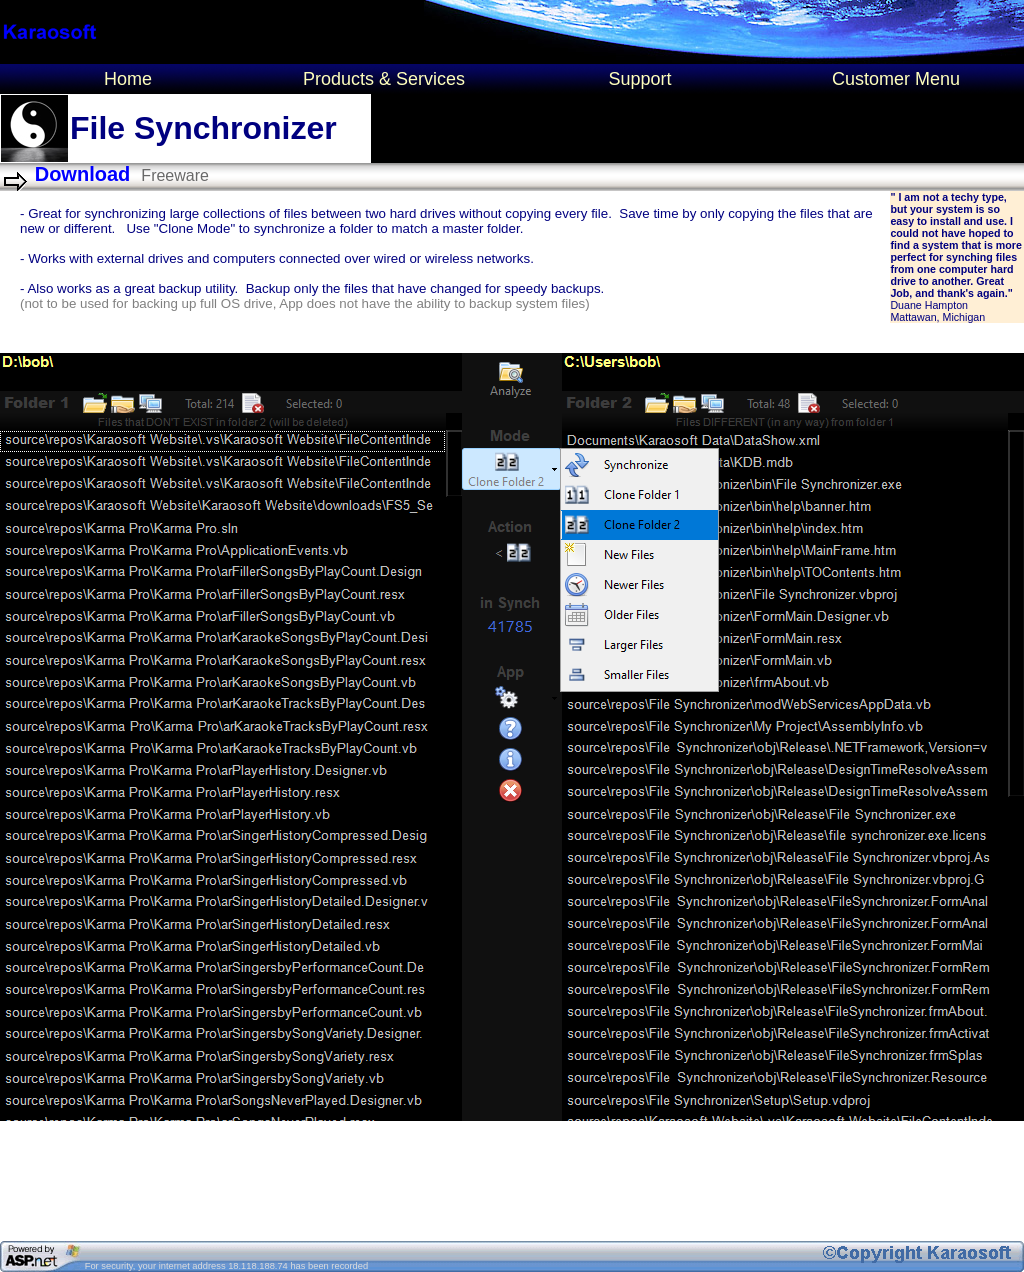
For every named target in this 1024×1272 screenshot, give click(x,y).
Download (83, 174)
